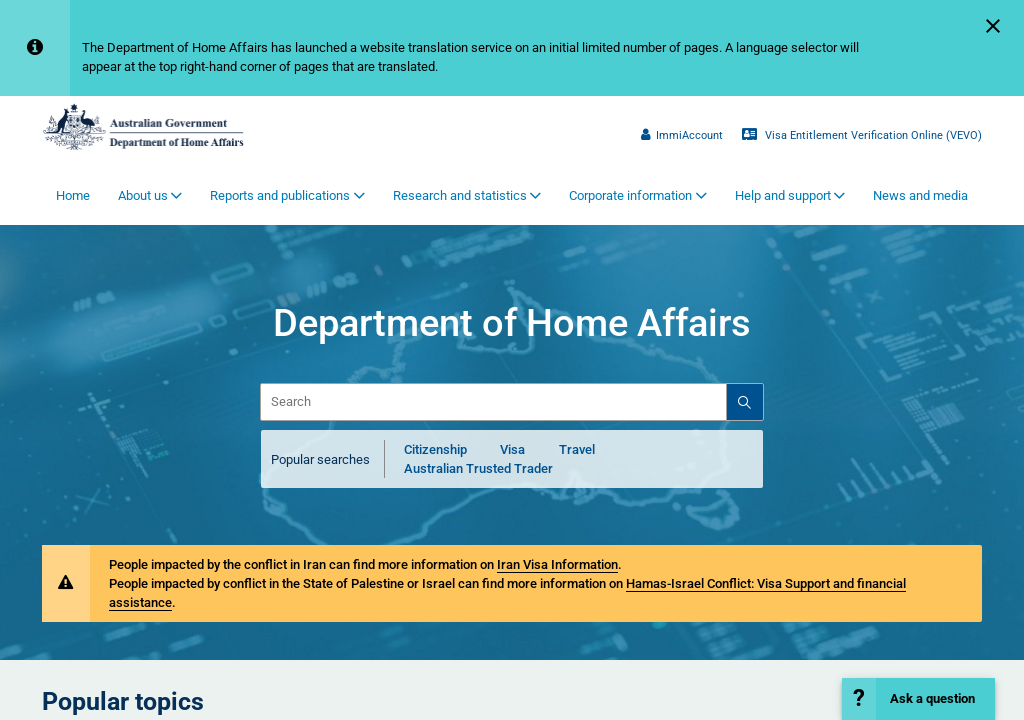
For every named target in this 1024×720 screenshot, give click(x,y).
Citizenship (435, 449)
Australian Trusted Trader (478, 468)
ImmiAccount (682, 135)
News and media (920, 195)
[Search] (744, 402)
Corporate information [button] (630, 195)
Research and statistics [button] (460, 195)
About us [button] (143, 195)
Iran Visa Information (557, 564)
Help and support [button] (783, 195)
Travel (577, 449)
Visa (512, 449)
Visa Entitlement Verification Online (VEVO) (862, 135)
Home (73, 195)
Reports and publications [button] (280, 195)
